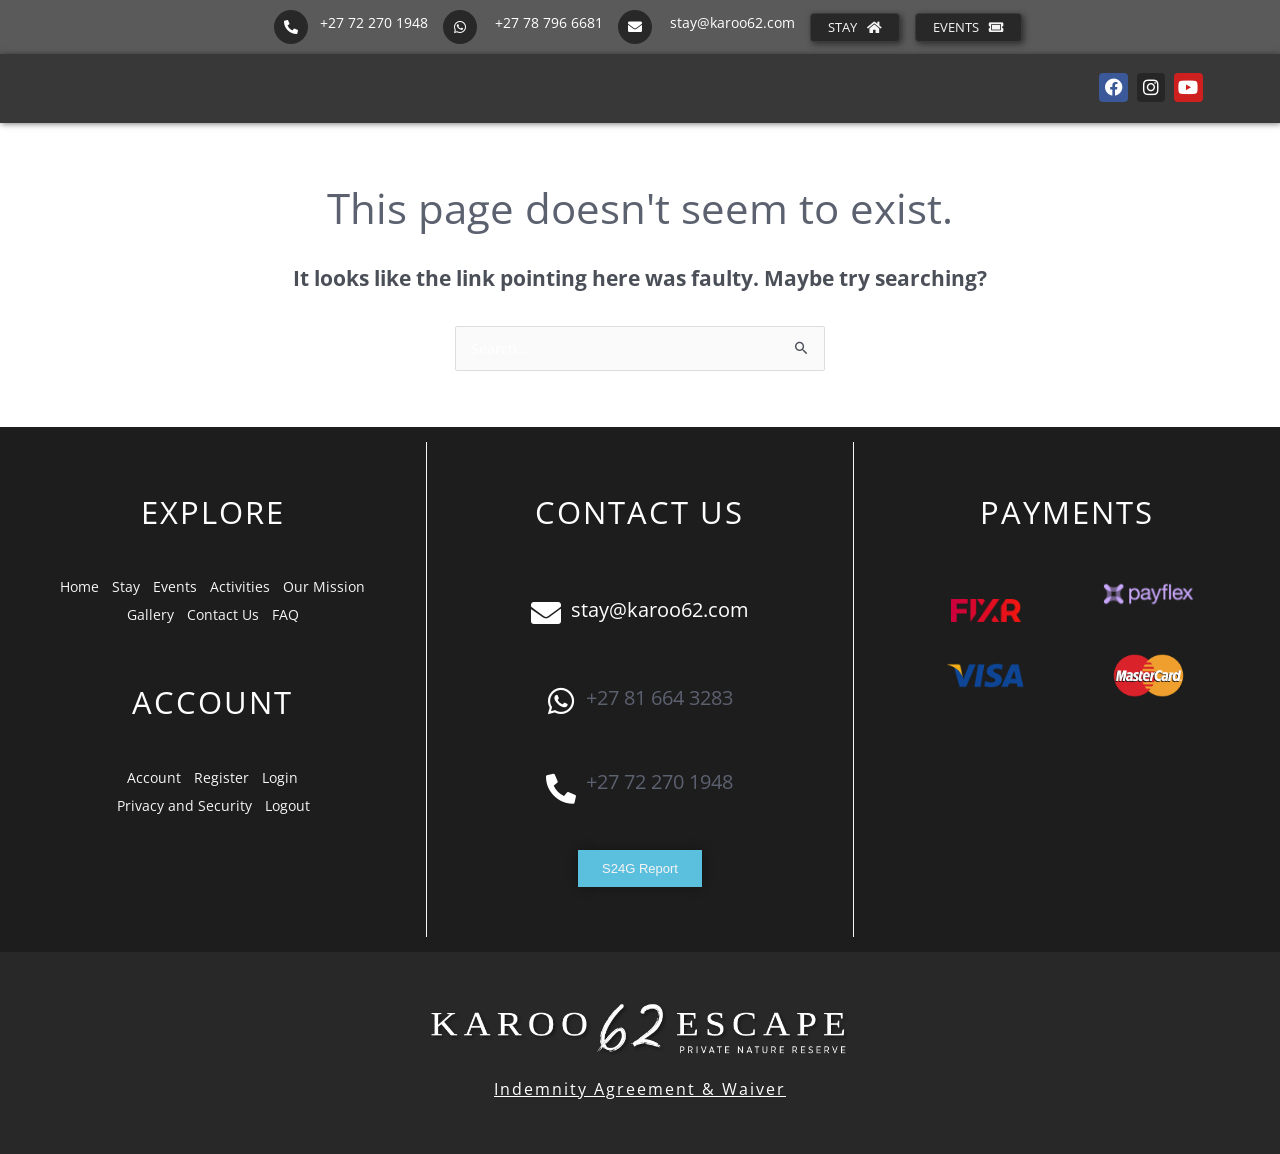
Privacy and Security (184, 805)
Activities (240, 586)
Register (221, 777)
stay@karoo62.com (732, 22)
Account (154, 777)
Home (79, 586)
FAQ (285, 614)
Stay (126, 586)
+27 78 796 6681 (549, 22)
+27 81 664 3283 (659, 697)
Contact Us (223, 614)
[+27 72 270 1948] (291, 27)
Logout (287, 805)
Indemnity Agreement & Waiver (640, 1089)
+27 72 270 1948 (374, 22)
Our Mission (324, 586)
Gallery (150, 614)
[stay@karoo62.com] (635, 27)
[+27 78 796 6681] (460, 27)
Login (280, 777)
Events (175, 586)
